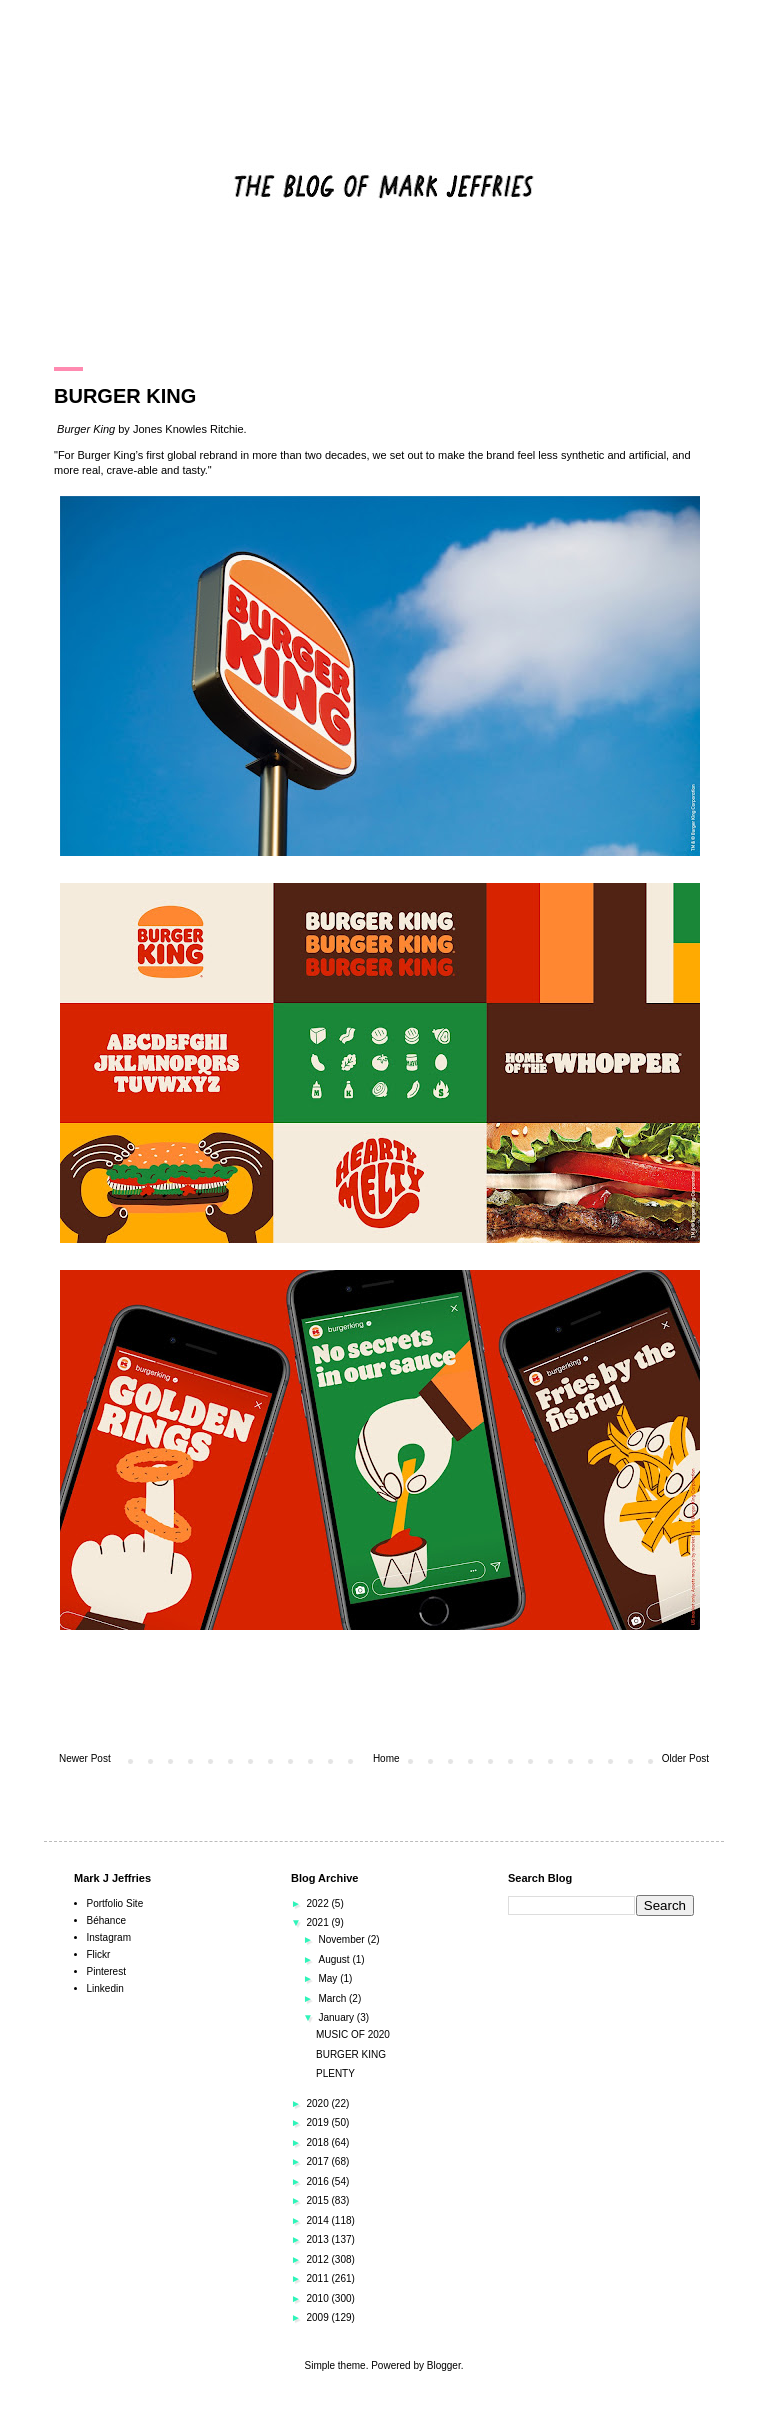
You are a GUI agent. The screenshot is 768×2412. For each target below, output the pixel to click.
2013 (318, 2239)
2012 (318, 2259)
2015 (318, 2200)
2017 (318, 2161)
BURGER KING (351, 2054)
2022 (318, 1903)
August (335, 1959)
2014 (318, 2220)
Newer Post (85, 1758)
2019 (318, 2122)
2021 (318, 1922)
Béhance (106, 1920)
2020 (318, 2103)
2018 (318, 2142)
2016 (318, 2181)
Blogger (444, 2365)
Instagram (109, 1937)
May (329, 1978)
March (333, 1998)
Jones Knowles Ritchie (188, 429)
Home (386, 1758)
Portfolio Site (115, 1903)
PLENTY (335, 2073)
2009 (318, 2317)
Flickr (99, 1954)
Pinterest (106, 1971)
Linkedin (105, 1988)
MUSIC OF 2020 (353, 2034)
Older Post (685, 1758)
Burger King (86, 429)
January (337, 2017)
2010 (318, 2298)
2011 (318, 2278)
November (342, 1939)
